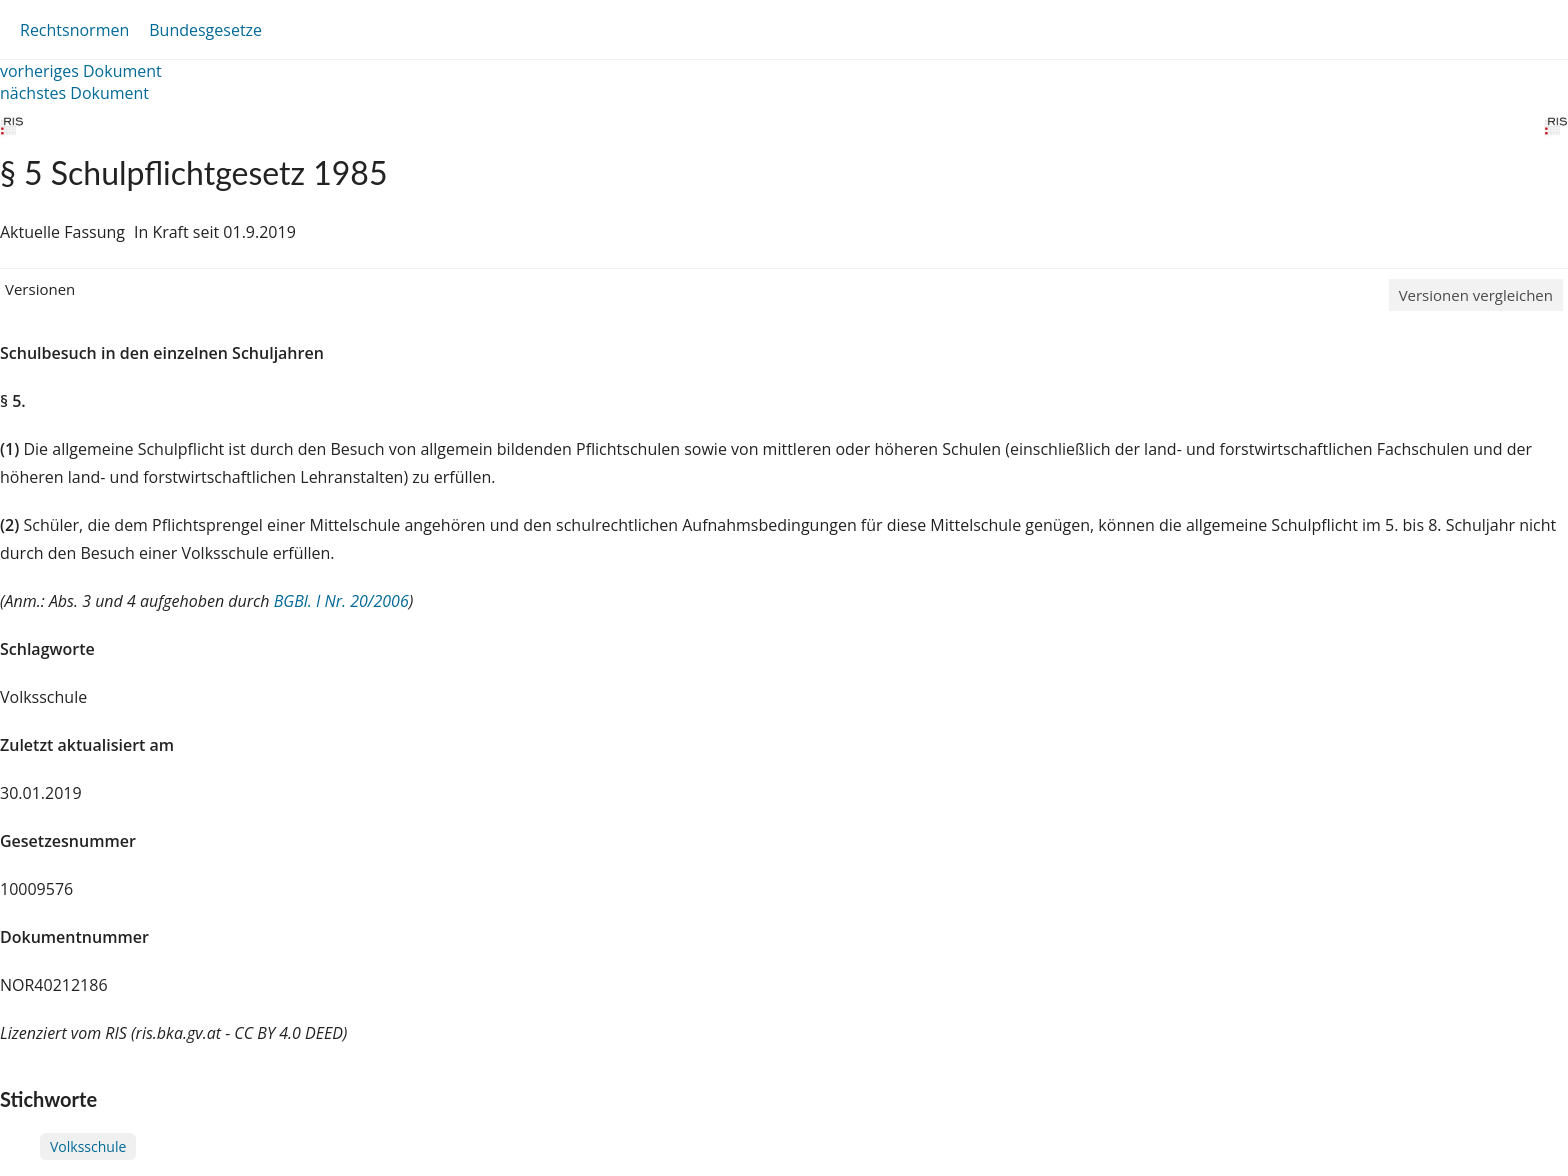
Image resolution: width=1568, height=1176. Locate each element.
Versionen (40, 289)
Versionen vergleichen (1476, 295)
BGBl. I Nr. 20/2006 (341, 601)
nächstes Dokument (74, 93)
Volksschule (88, 1146)
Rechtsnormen (74, 30)
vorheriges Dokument (81, 71)
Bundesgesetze (205, 30)
